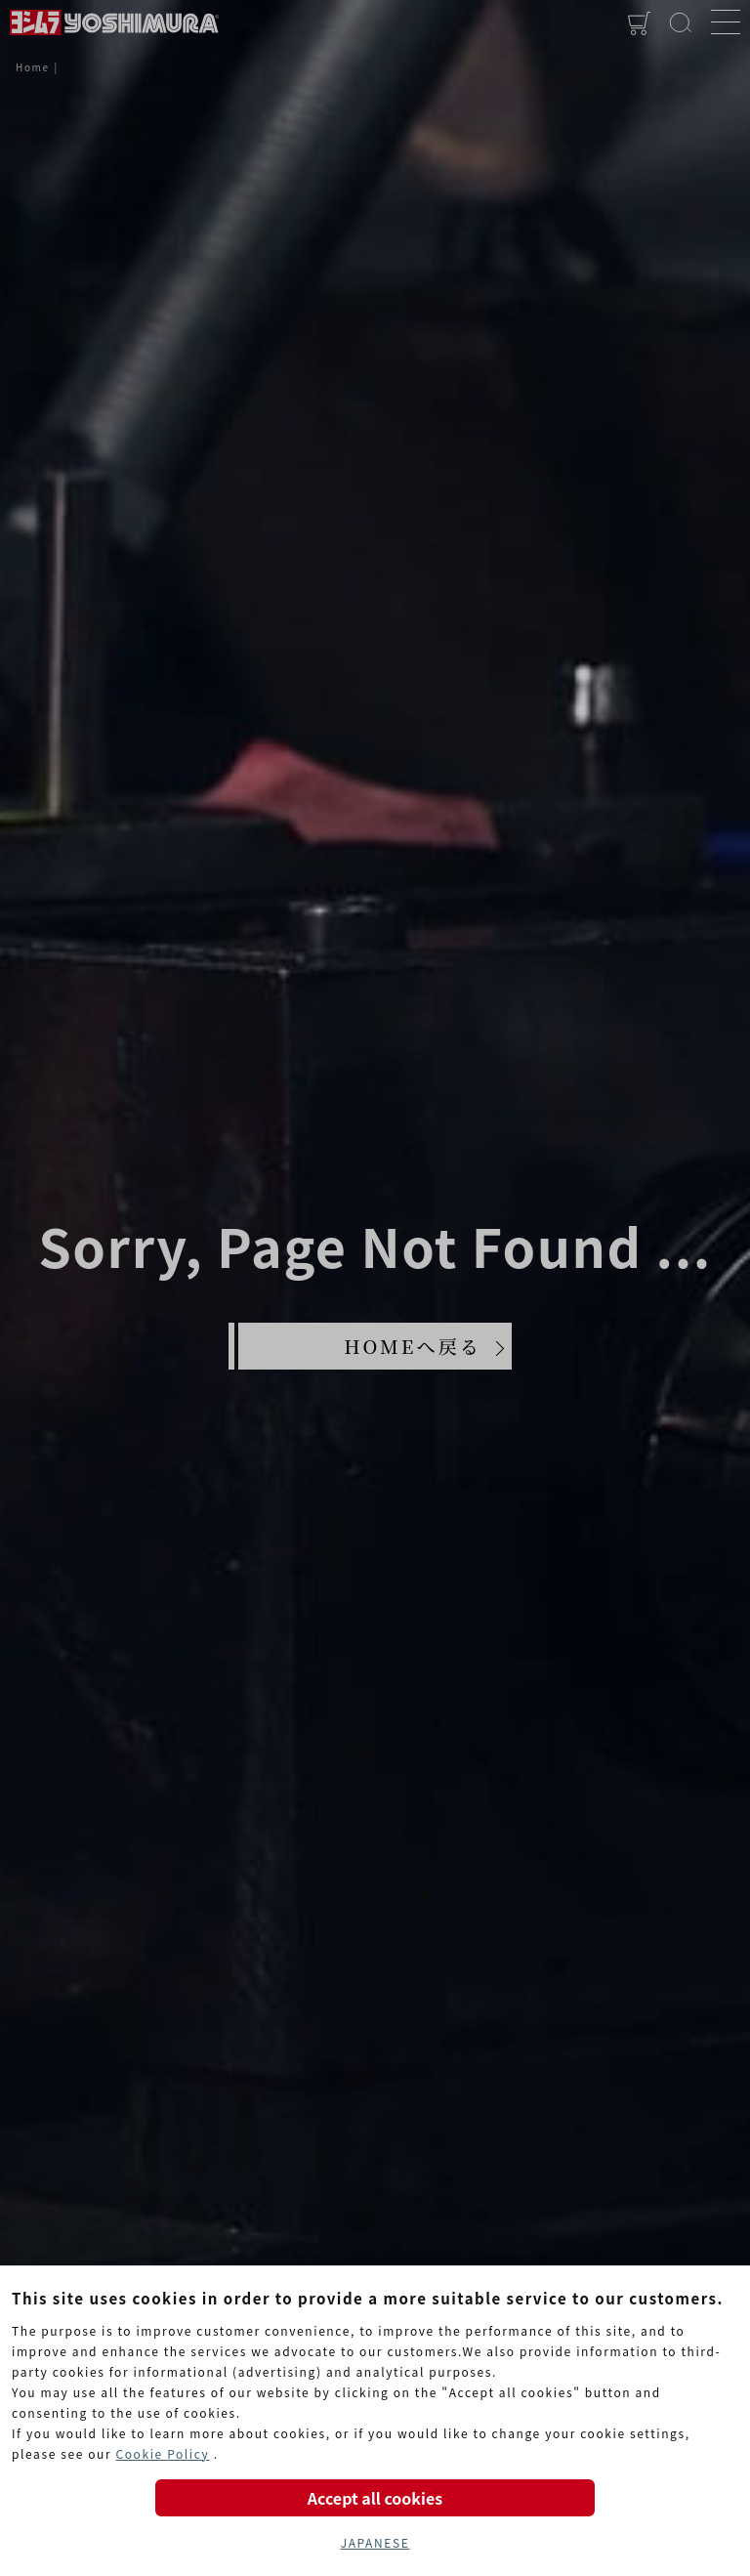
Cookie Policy (162, 2453)
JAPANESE (375, 2542)
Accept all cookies (375, 2498)
